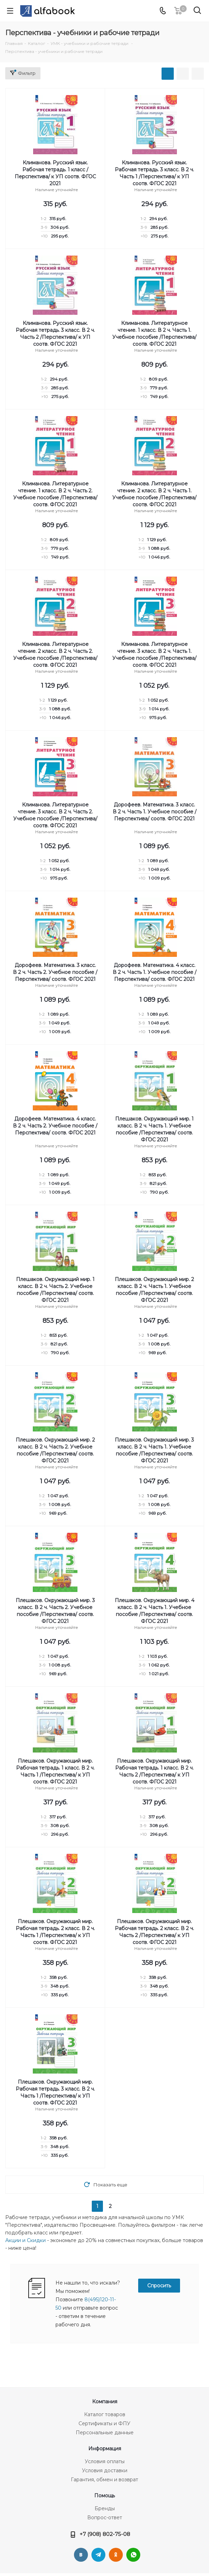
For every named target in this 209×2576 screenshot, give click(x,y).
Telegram (98, 2555)
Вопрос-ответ (104, 2517)
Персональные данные (105, 2432)
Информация (104, 2448)
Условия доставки (104, 2470)
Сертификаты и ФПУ (104, 2423)
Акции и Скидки (25, 2240)
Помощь (104, 2495)
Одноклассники (116, 2555)
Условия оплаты (105, 2461)
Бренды (105, 2508)
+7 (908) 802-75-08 (105, 2534)
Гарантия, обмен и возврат (104, 2479)
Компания (104, 2401)
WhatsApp (133, 2555)
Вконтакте (81, 2555)
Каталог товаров (104, 2414)
